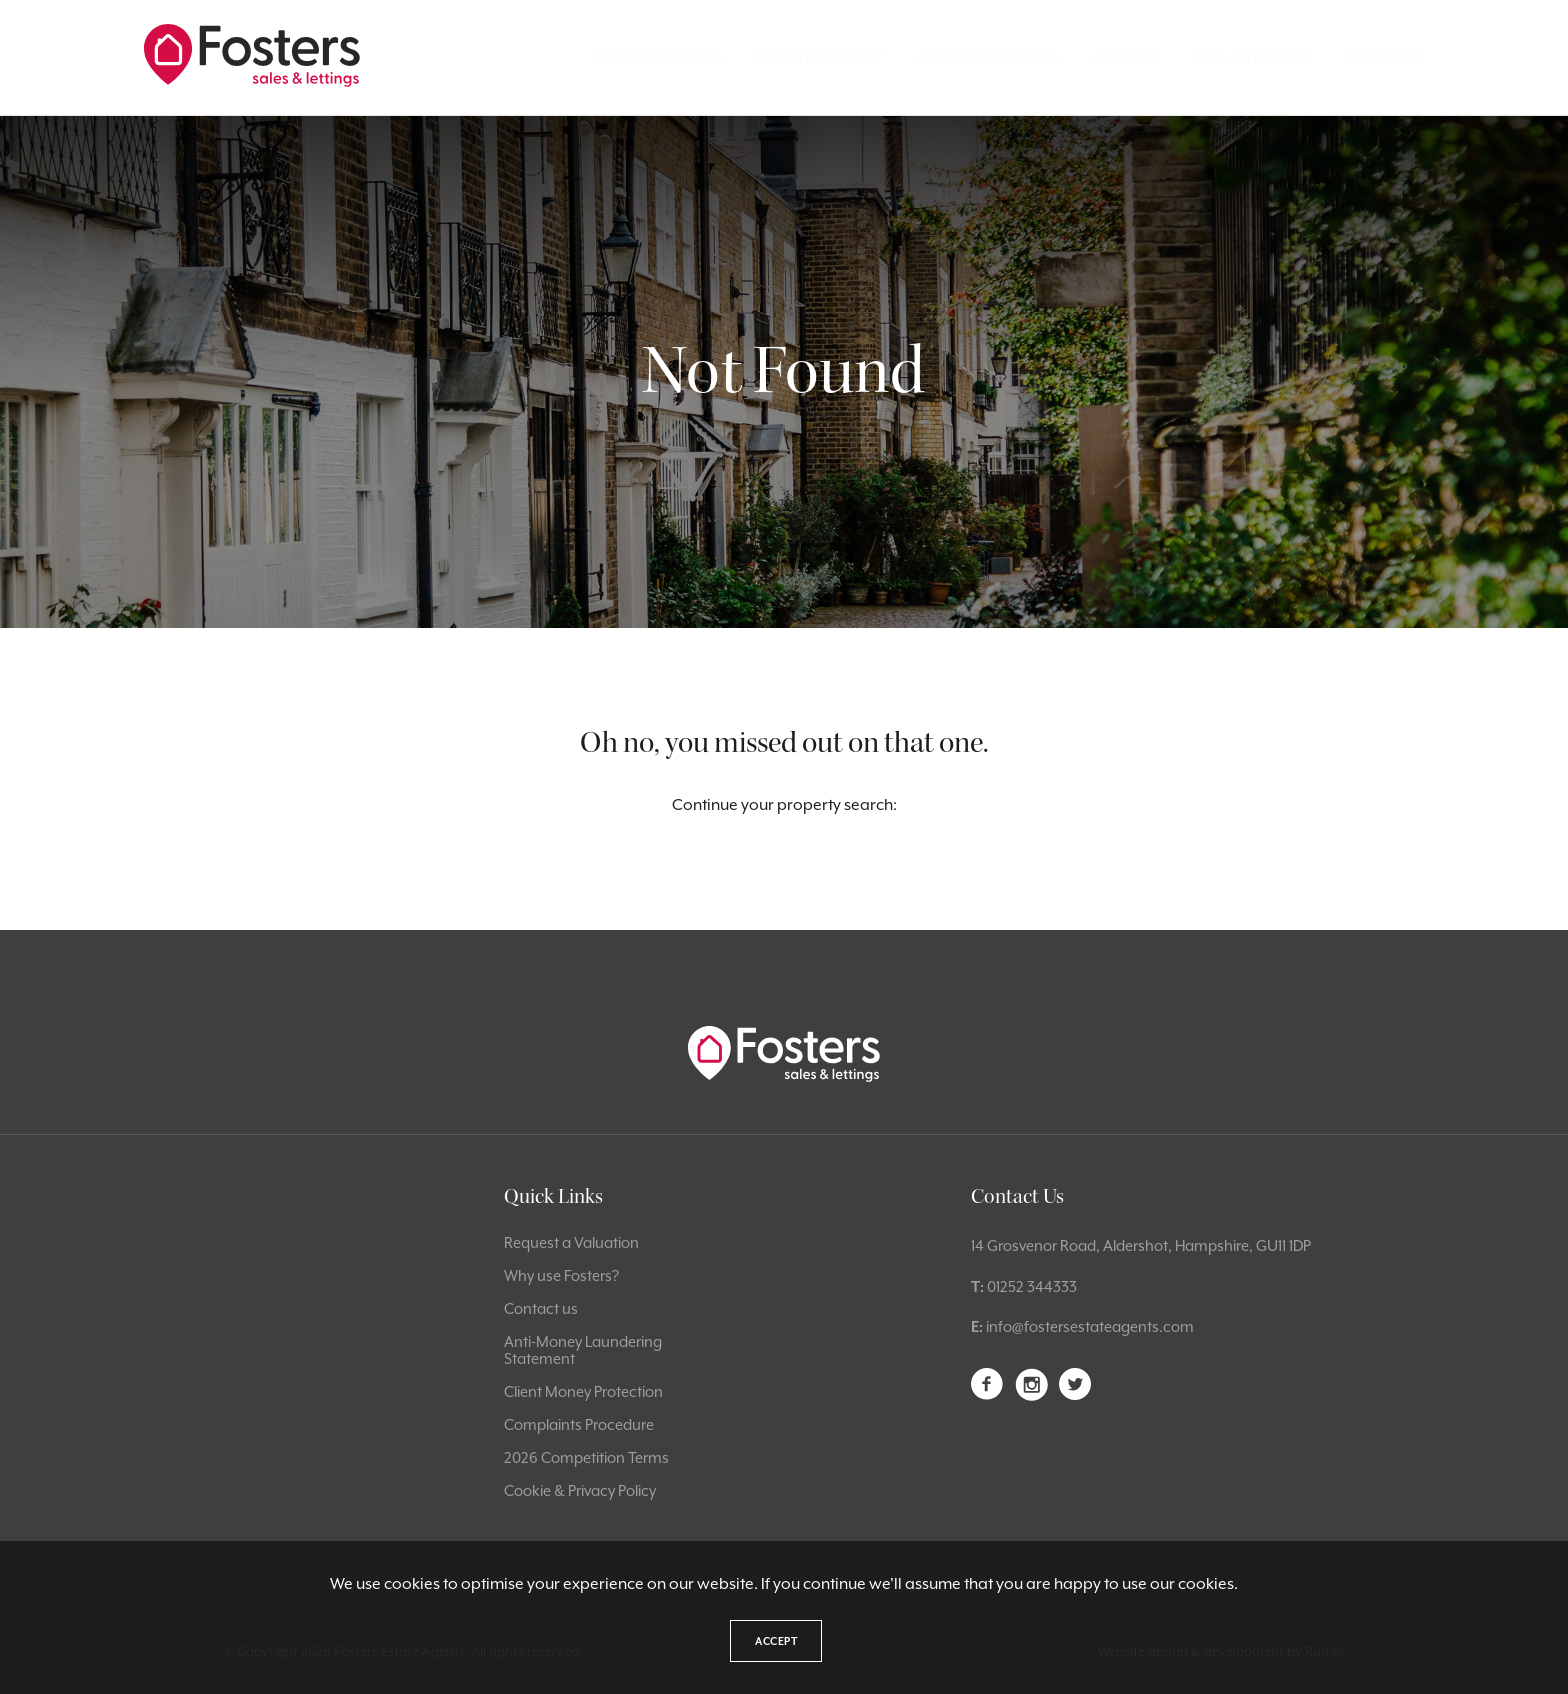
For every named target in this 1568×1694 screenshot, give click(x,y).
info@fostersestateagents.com (1090, 1326)
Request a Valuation (988, 57)
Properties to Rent (820, 57)
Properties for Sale (658, 57)
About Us (1125, 57)
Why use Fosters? (1251, 57)
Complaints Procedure (579, 1424)
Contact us (541, 1308)
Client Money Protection (583, 1391)
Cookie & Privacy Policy (580, 1490)
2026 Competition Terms (586, 1457)
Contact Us (1385, 57)
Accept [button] (776, 1641)
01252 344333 (1032, 1286)
